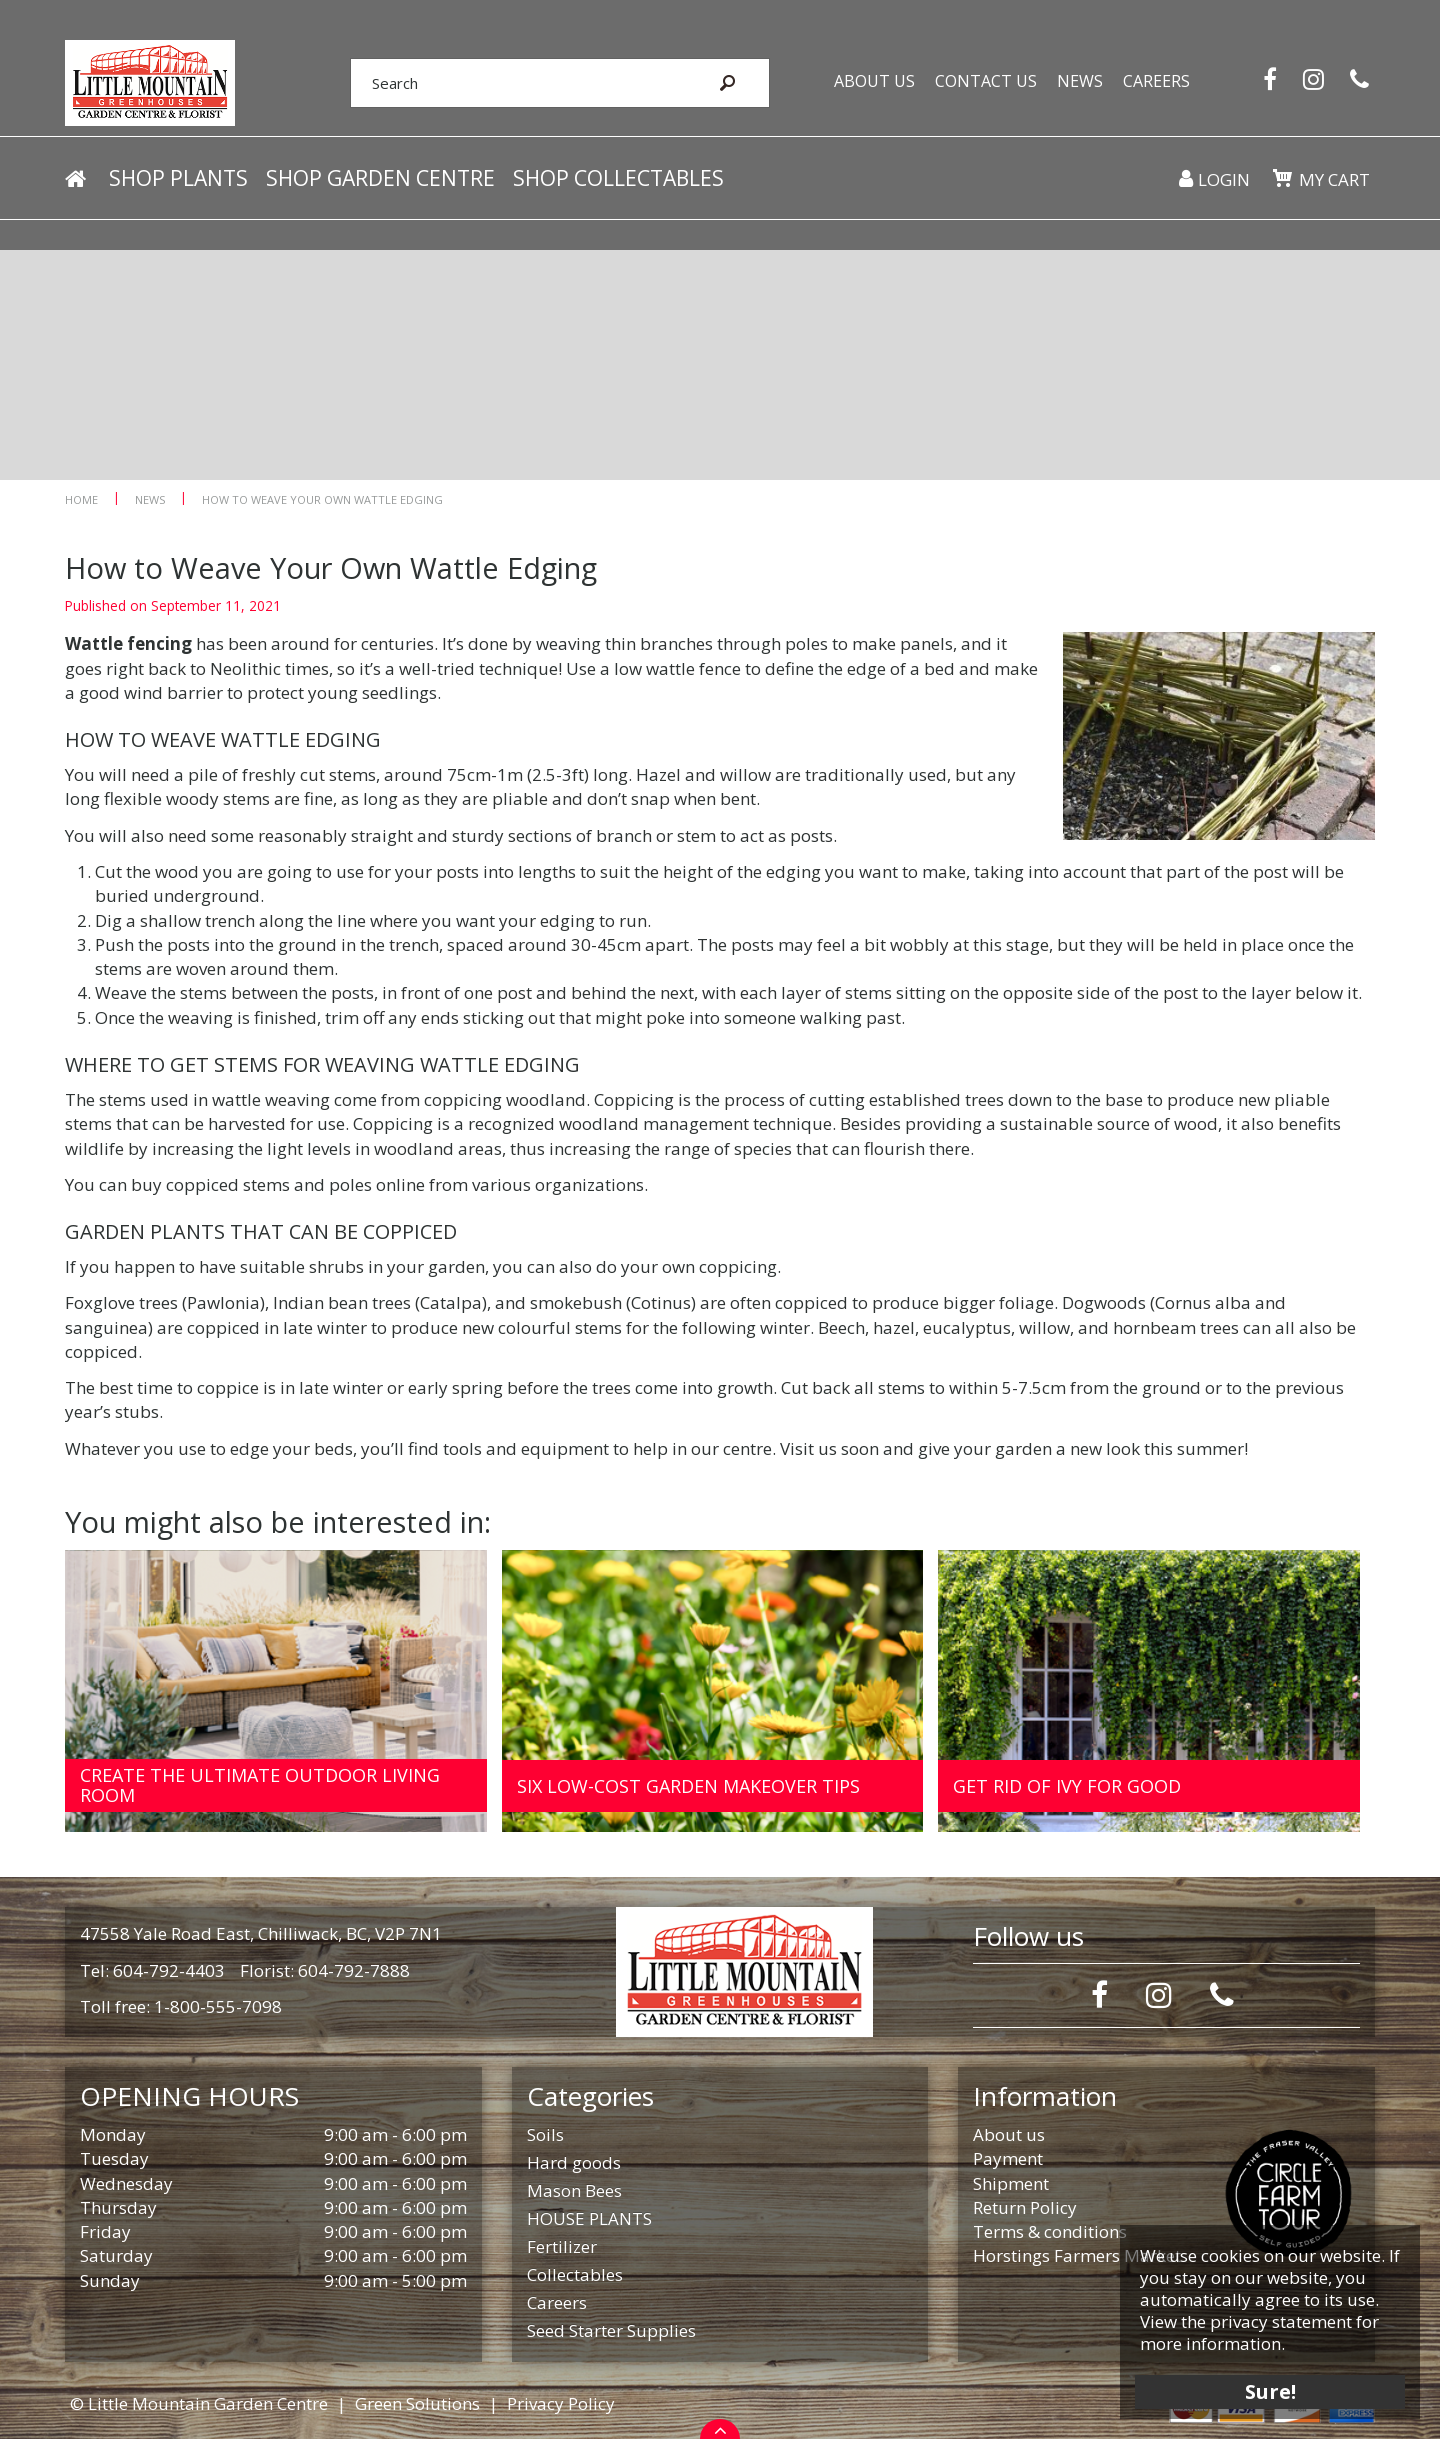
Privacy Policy (561, 2403)
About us (1009, 2134)
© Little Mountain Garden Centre (199, 2403)
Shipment (1011, 2183)
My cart (1334, 179)
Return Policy (1025, 2207)
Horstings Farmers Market (1077, 2255)
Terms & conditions (1050, 2231)
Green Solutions (417, 2403)
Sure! (1270, 2391)
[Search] (518, 83)
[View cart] (1282, 178)
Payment (1008, 2158)
